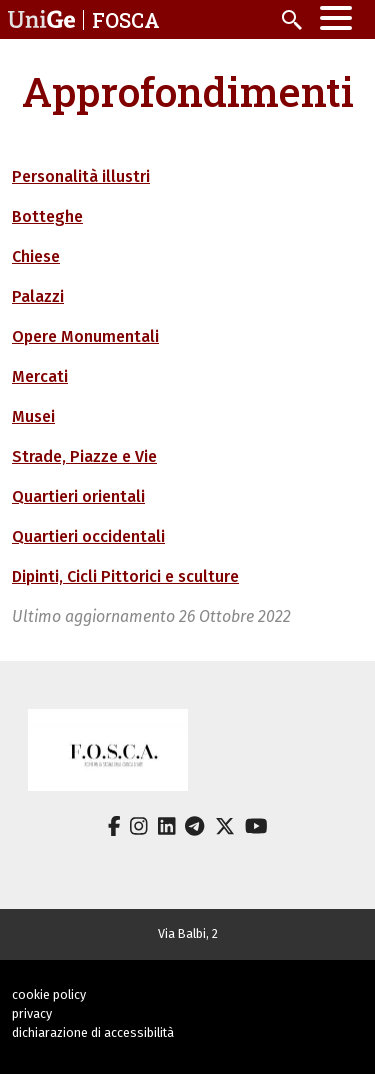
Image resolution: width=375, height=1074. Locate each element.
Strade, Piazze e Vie (84, 456)
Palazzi (38, 296)
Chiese (36, 256)
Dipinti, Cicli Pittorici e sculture (125, 576)
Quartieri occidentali (88, 536)
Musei (33, 416)
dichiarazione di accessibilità (93, 1032)
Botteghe (47, 216)
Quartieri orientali (78, 496)
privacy (32, 1013)
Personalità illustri (81, 176)
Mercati (40, 376)
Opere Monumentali (85, 336)
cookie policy (49, 994)
